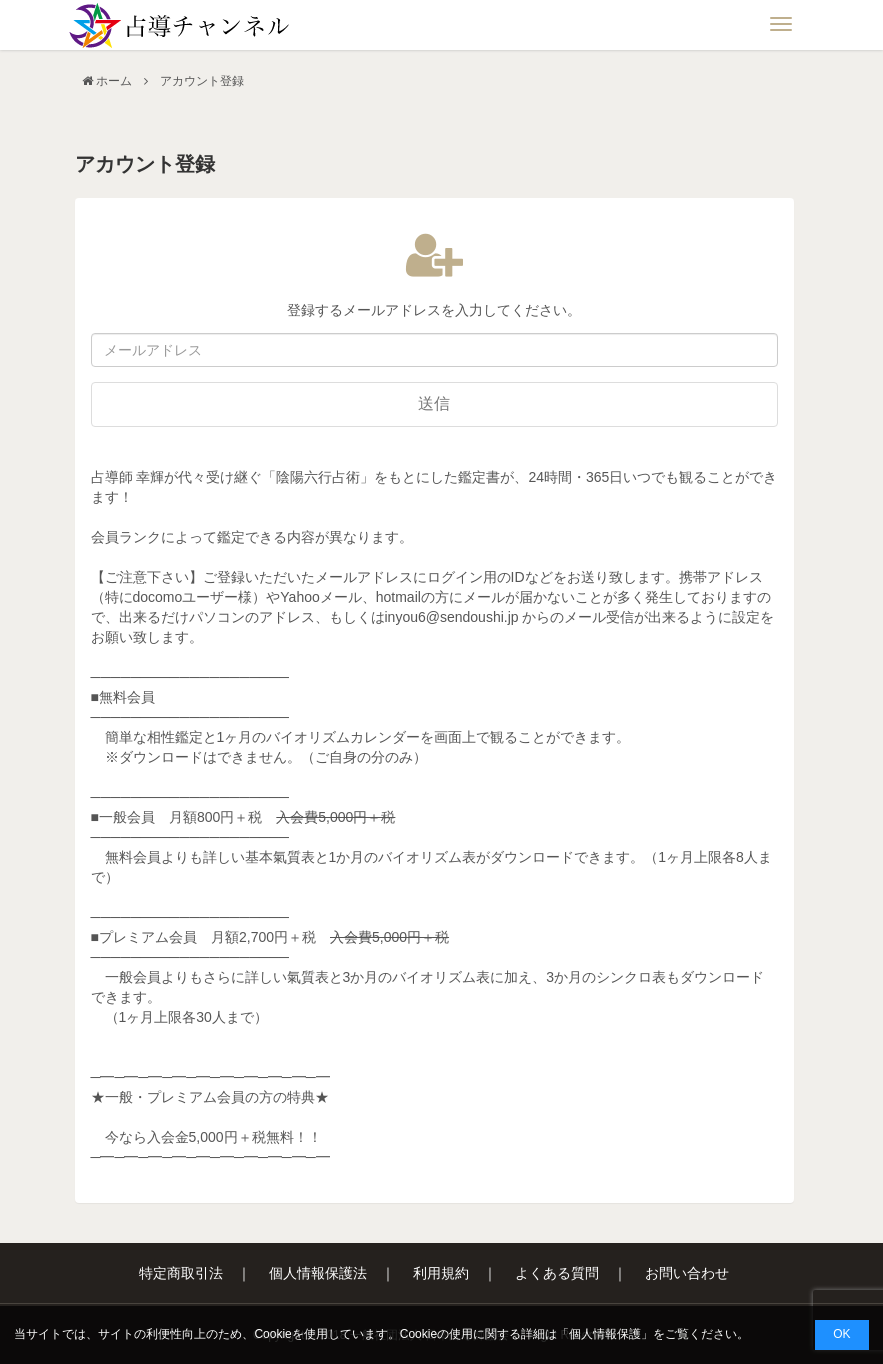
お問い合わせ (687, 1273)
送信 (434, 403)
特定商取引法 (181, 1273)
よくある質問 (557, 1273)
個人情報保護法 (318, 1273)
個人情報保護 (605, 1334)
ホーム (114, 81)
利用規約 (441, 1273)
